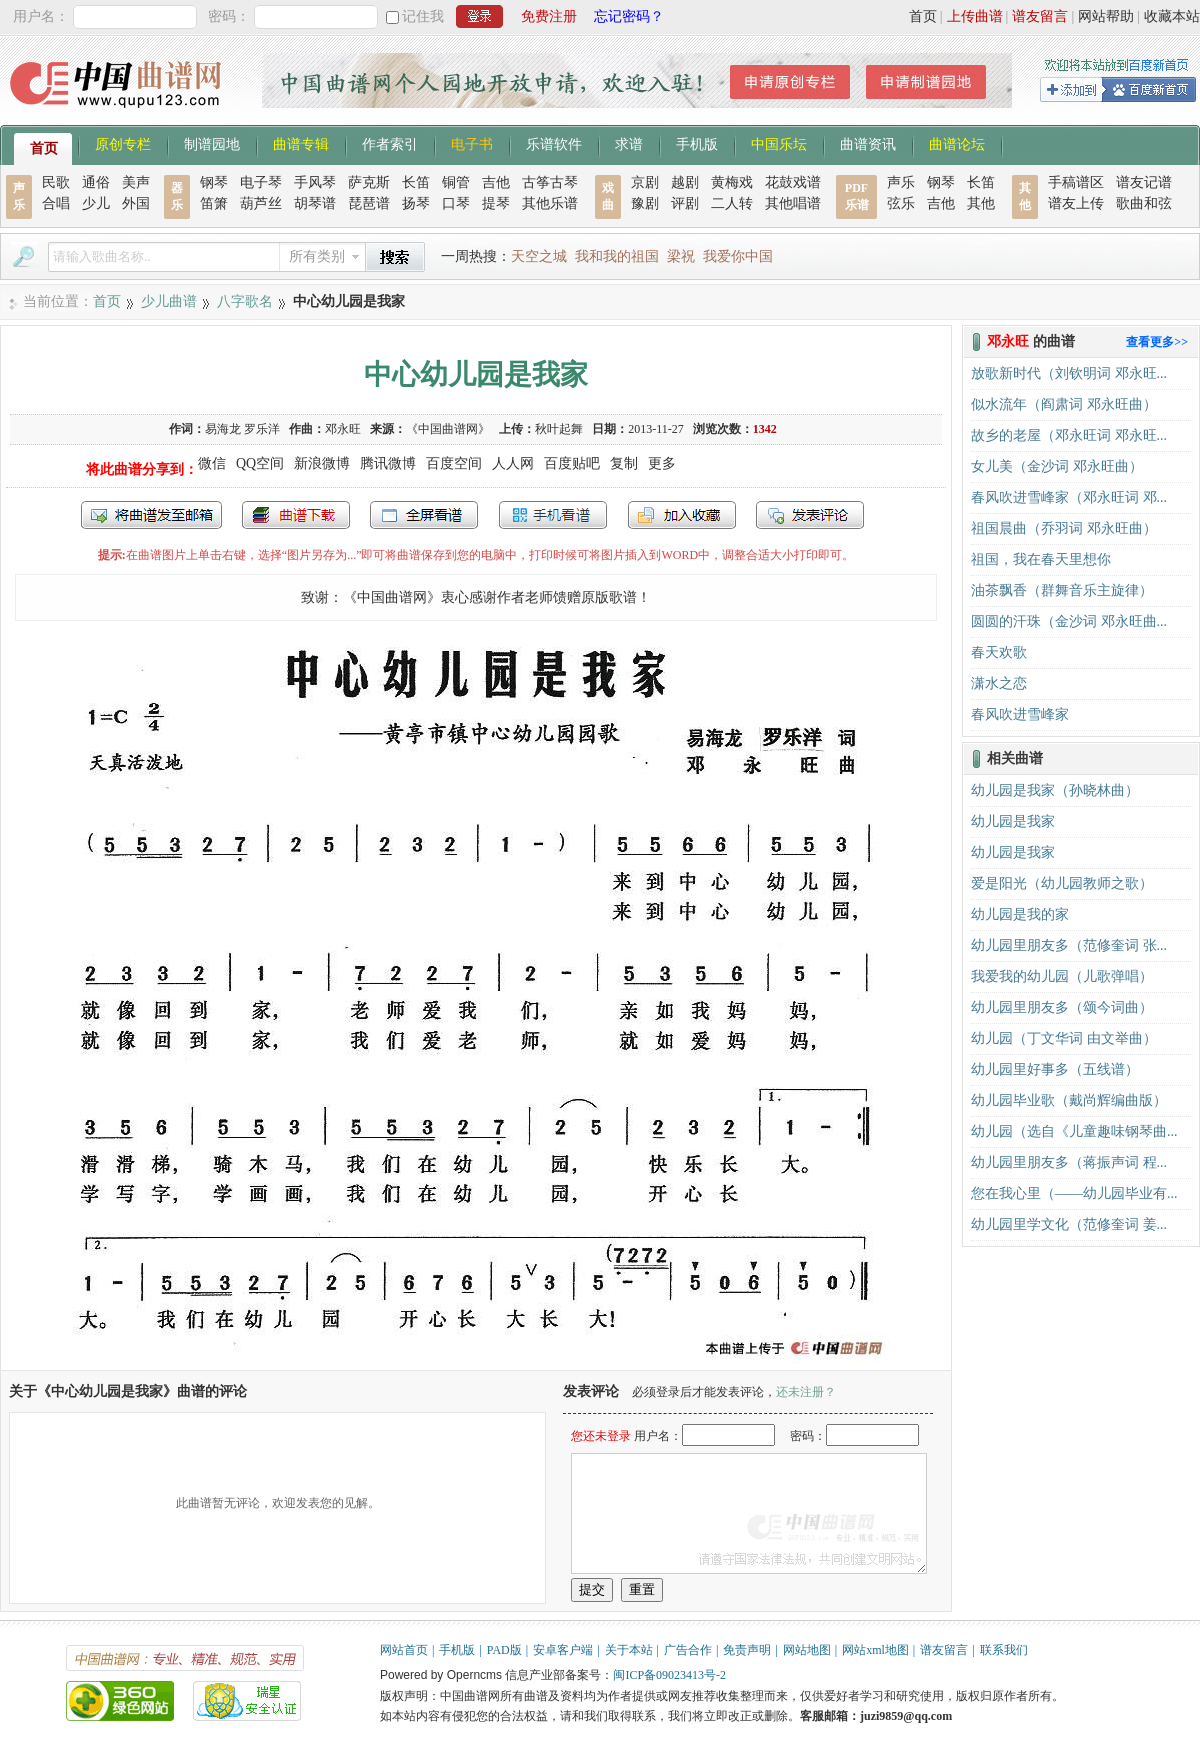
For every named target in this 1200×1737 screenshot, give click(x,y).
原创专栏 (123, 143)
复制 (624, 463)
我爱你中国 (738, 256)
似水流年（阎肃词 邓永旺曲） (1064, 404)
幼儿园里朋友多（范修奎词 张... (1069, 945)
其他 (981, 203)
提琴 (496, 203)
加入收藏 (682, 515)
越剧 (685, 182)
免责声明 (747, 1650)
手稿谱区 (1076, 182)
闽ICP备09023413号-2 (669, 1675)
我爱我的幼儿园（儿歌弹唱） (1062, 976)
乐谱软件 (554, 143)
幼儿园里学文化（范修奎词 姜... (1069, 1224)
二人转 (732, 203)
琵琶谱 (369, 203)
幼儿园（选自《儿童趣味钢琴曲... (1074, 1131)
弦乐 (901, 203)
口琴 (456, 203)
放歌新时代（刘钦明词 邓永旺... (1069, 373)
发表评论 (810, 515)
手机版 (697, 143)
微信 (212, 463)
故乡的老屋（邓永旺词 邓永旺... (1069, 435)
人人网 (513, 463)
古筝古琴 (550, 182)
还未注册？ (806, 1392)
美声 (136, 182)
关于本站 (629, 1650)
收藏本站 (1172, 16)
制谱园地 (212, 143)
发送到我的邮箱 (151, 515)
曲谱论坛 (957, 143)
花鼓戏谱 (793, 182)
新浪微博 (322, 463)
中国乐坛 (779, 143)
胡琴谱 (315, 203)
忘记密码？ (629, 16)
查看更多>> (1157, 342)
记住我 (423, 16)
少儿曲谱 (169, 301)
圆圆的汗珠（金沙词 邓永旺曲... (1069, 621)
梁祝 (681, 256)
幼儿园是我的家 (1020, 914)
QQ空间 (260, 463)
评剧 (685, 203)
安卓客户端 (563, 1650)
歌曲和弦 (1144, 203)
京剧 (645, 182)
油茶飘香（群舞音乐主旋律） (1062, 590)
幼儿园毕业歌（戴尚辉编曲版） (1069, 1100)
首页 (923, 16)
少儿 (96, 203)
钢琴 (214, 182)
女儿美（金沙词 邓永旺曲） (1057, 466)
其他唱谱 (793, 203)
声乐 (901, 182)
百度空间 (454, 463)
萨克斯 (369, 182)
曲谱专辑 (301, 143)
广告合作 (688, 1650)
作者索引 (390, 143)
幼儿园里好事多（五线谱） (1055, 1069)
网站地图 (807, 1650)
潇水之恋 (999, 683)
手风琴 (315, 182)
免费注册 (549, 16)
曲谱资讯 (868, 143)
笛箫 (214, 203)
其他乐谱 (550, 203)
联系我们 (1004, 1650)
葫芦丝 (261, 203)
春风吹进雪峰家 (1020, 714)
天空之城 (539, 256)
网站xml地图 (875, 1650)
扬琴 (416, 203)
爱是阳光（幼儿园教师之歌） (1062, 883)
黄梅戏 (732, 182)
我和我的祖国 (617, 256)
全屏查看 (424, 515)
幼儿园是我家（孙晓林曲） (1055, 790)
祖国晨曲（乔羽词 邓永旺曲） (1064, 528)
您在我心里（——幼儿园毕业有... (1074, 1193)
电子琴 (261, 182)
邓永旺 (343, 429)
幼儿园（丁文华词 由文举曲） (1064, 1038)
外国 (136, 203)
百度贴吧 (572, 463)
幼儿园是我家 (1013, 821)
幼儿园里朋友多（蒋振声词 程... (1069, 1162)
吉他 (496, 182)
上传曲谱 (975, 16)
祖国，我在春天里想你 (1041, 559)
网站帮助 (1106, 16)
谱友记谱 (1144, 182)
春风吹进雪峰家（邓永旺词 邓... (1069, 497)
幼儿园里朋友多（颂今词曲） (1062, 1007)
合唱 (56, 203)
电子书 (472, 143)
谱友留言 (1040, 16)
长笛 (416, 182)
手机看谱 (553, 515)
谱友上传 (1076, 203)
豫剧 (645, 203)
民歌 (56, 182)
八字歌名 (245, 301)
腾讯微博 (388, 463)
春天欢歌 (999, 652)
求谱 (629, 143)
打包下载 (296, 515)
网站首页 (404, 1650)
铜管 (456, 182)
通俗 (96, 182)
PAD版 (504, 1650)
